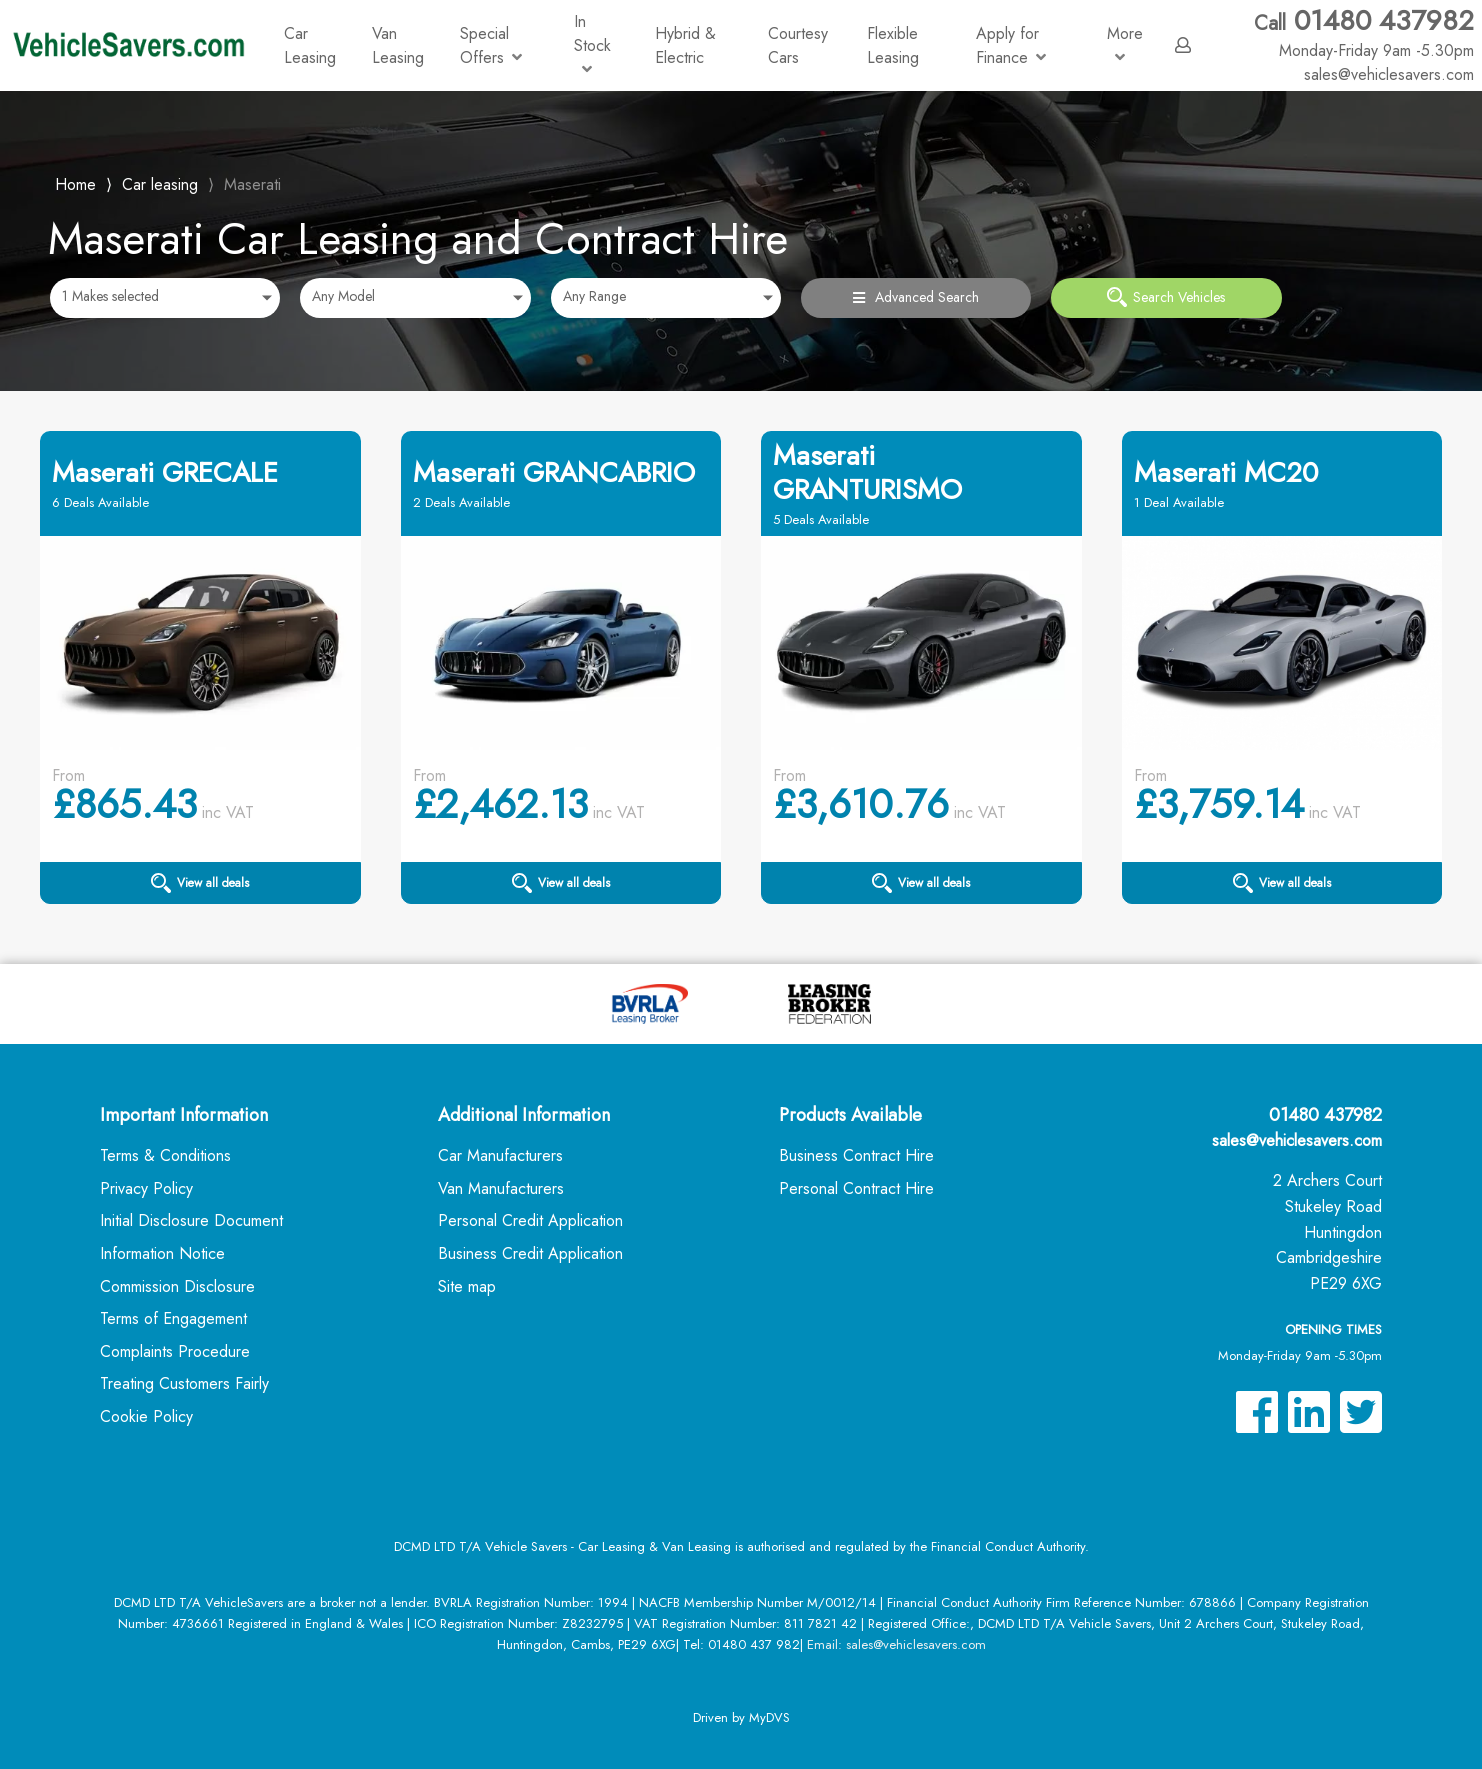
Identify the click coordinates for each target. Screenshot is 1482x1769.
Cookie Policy (146, 1416)
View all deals (200, 883)
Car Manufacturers (500, 1155)
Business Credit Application (530, 1253)
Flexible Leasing (893, 45)
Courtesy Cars (798, 45)
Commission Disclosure (177, 1286)
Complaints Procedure (175, 1351)
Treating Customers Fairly (184, 1383)
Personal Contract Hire (856, 1188)
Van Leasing (398, 45)
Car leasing (160, 184)
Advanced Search (916, 297)
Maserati (252, 184)
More (1125, 43)
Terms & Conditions (165, 1155)
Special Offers (491, 45)
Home (75, 182)
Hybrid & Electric (685, 45)
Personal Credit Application (530, 1220)
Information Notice (162, 1253)
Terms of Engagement (173, 1318)
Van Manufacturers (501, 1188)
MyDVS (769, 1717)
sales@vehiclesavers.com (1297, 1140)
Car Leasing (310, 45)
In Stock (592, 43)
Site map (467, 1286)
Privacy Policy (146, 1188)
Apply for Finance (1011, 45)
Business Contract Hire (856, 1155)
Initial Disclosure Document (191, 1220)
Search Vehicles (1166, 297)
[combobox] (165, 298)
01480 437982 (1364, 33)
